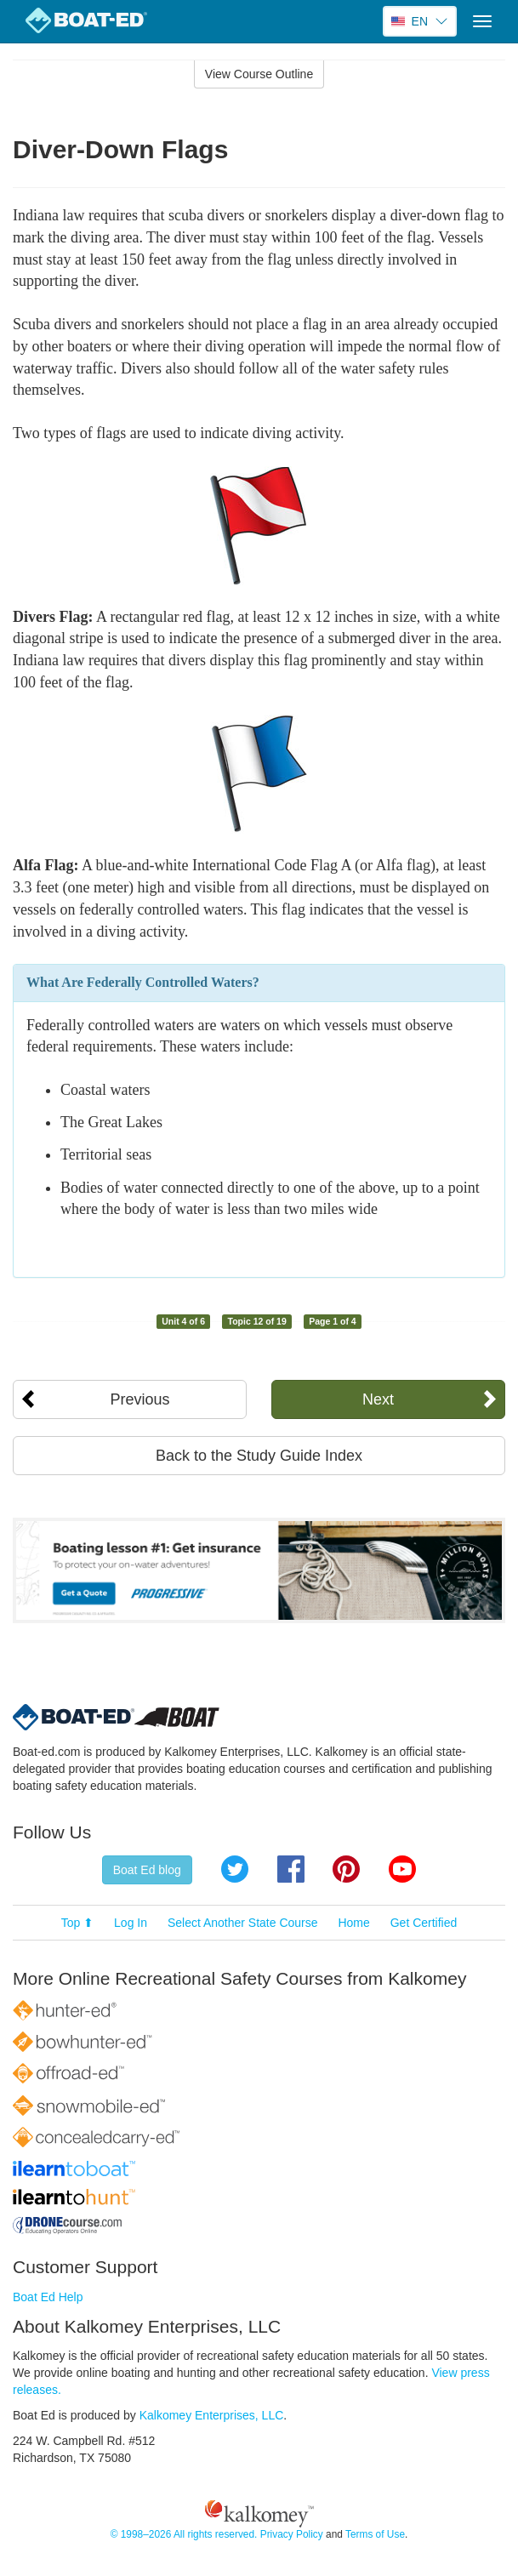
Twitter (234, 1869)
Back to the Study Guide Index (259, 1455)
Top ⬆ (77, 1922)
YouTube (402, 1869)
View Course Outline (259, 74)
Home (353, 1922)
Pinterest (346, 1869)
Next (378, 1399)
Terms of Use (375, 2534)
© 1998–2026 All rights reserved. (184, 2534)
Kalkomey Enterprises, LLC (211, 2415)
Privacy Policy (291, 2534)
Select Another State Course (243, 1922)
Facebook (291, 1869)
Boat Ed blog (147, 1870)
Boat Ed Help (48, 2297)
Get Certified (424, 1922)
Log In (130, 1922)
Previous (139, 1399)
